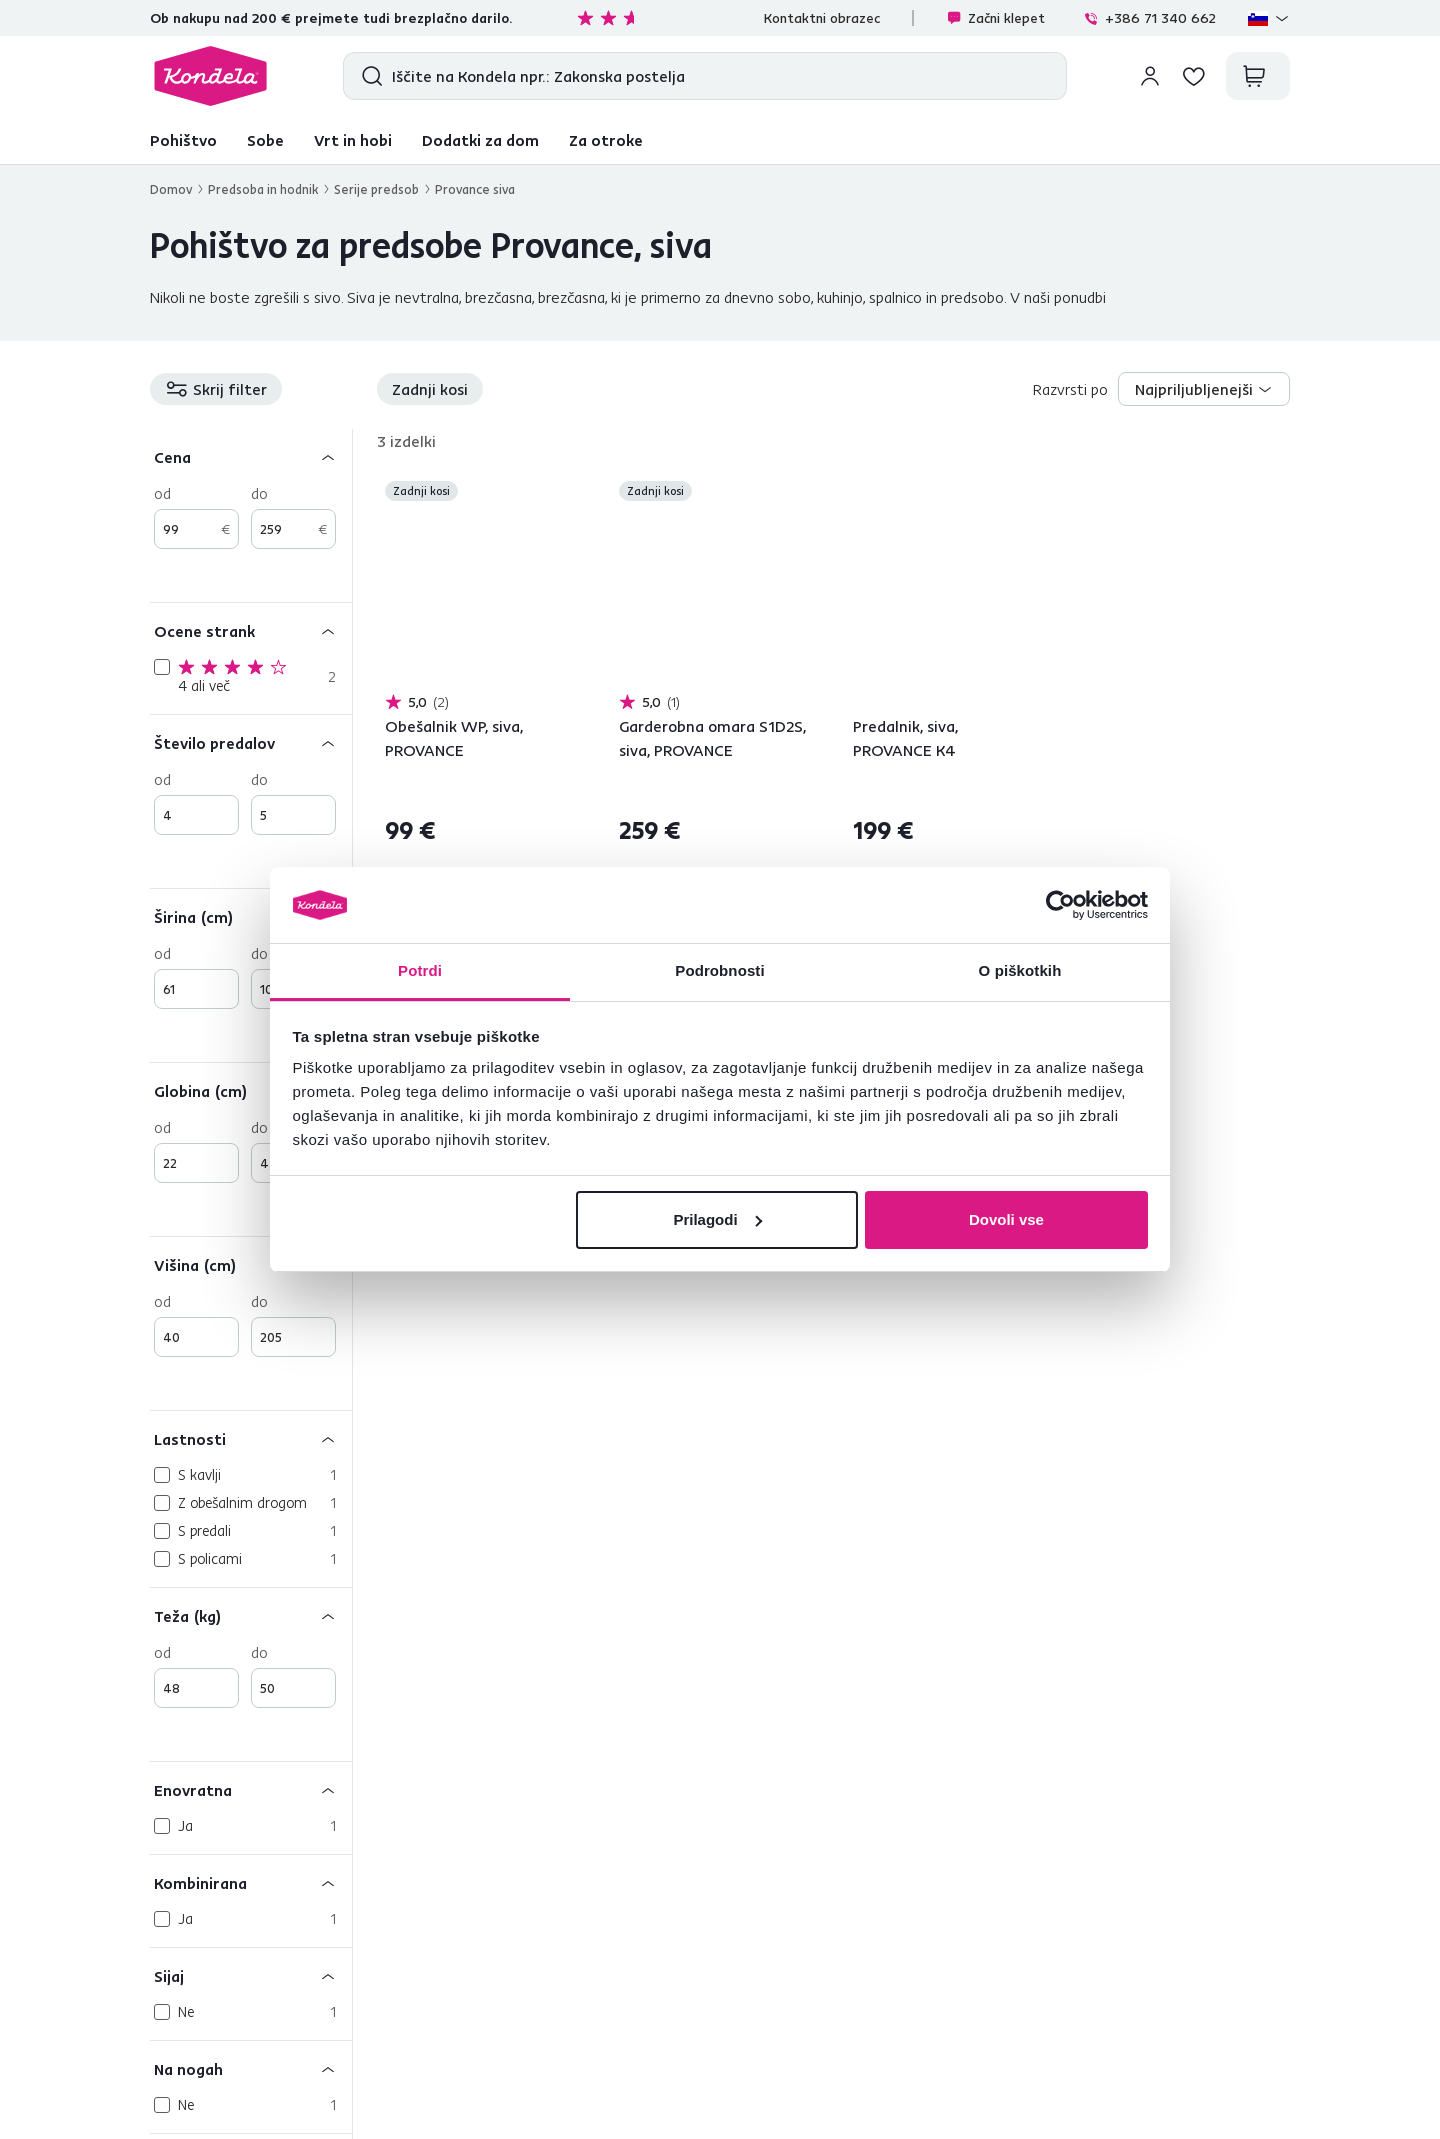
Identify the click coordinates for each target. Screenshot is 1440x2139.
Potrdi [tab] (420, 970)
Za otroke (606, 140)
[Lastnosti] (251, 1438)
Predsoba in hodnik (263, 189)
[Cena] (251, 456)
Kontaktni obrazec (822, 18)
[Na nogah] (251, 2068)
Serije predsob (376, 189)
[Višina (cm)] (251, 1264)
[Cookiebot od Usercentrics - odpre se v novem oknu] (1060, 905)
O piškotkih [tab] (1020, 970)
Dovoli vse (1006, 1219)
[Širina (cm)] (251, 916)
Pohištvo (183, 140)
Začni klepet (995, 18)
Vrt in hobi (353, 140)
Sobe (265, 140)
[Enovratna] (251, 1789)
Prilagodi (717, 1219)
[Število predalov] (251, 742)
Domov (171, 189)
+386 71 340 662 (1149, 18)
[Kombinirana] (251, 1882)
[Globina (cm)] (251, 1090)
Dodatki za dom (480, 140)
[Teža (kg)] (251, 1615)
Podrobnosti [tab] (719, 970)
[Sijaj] (251, 1975)
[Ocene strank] (251, 630)
